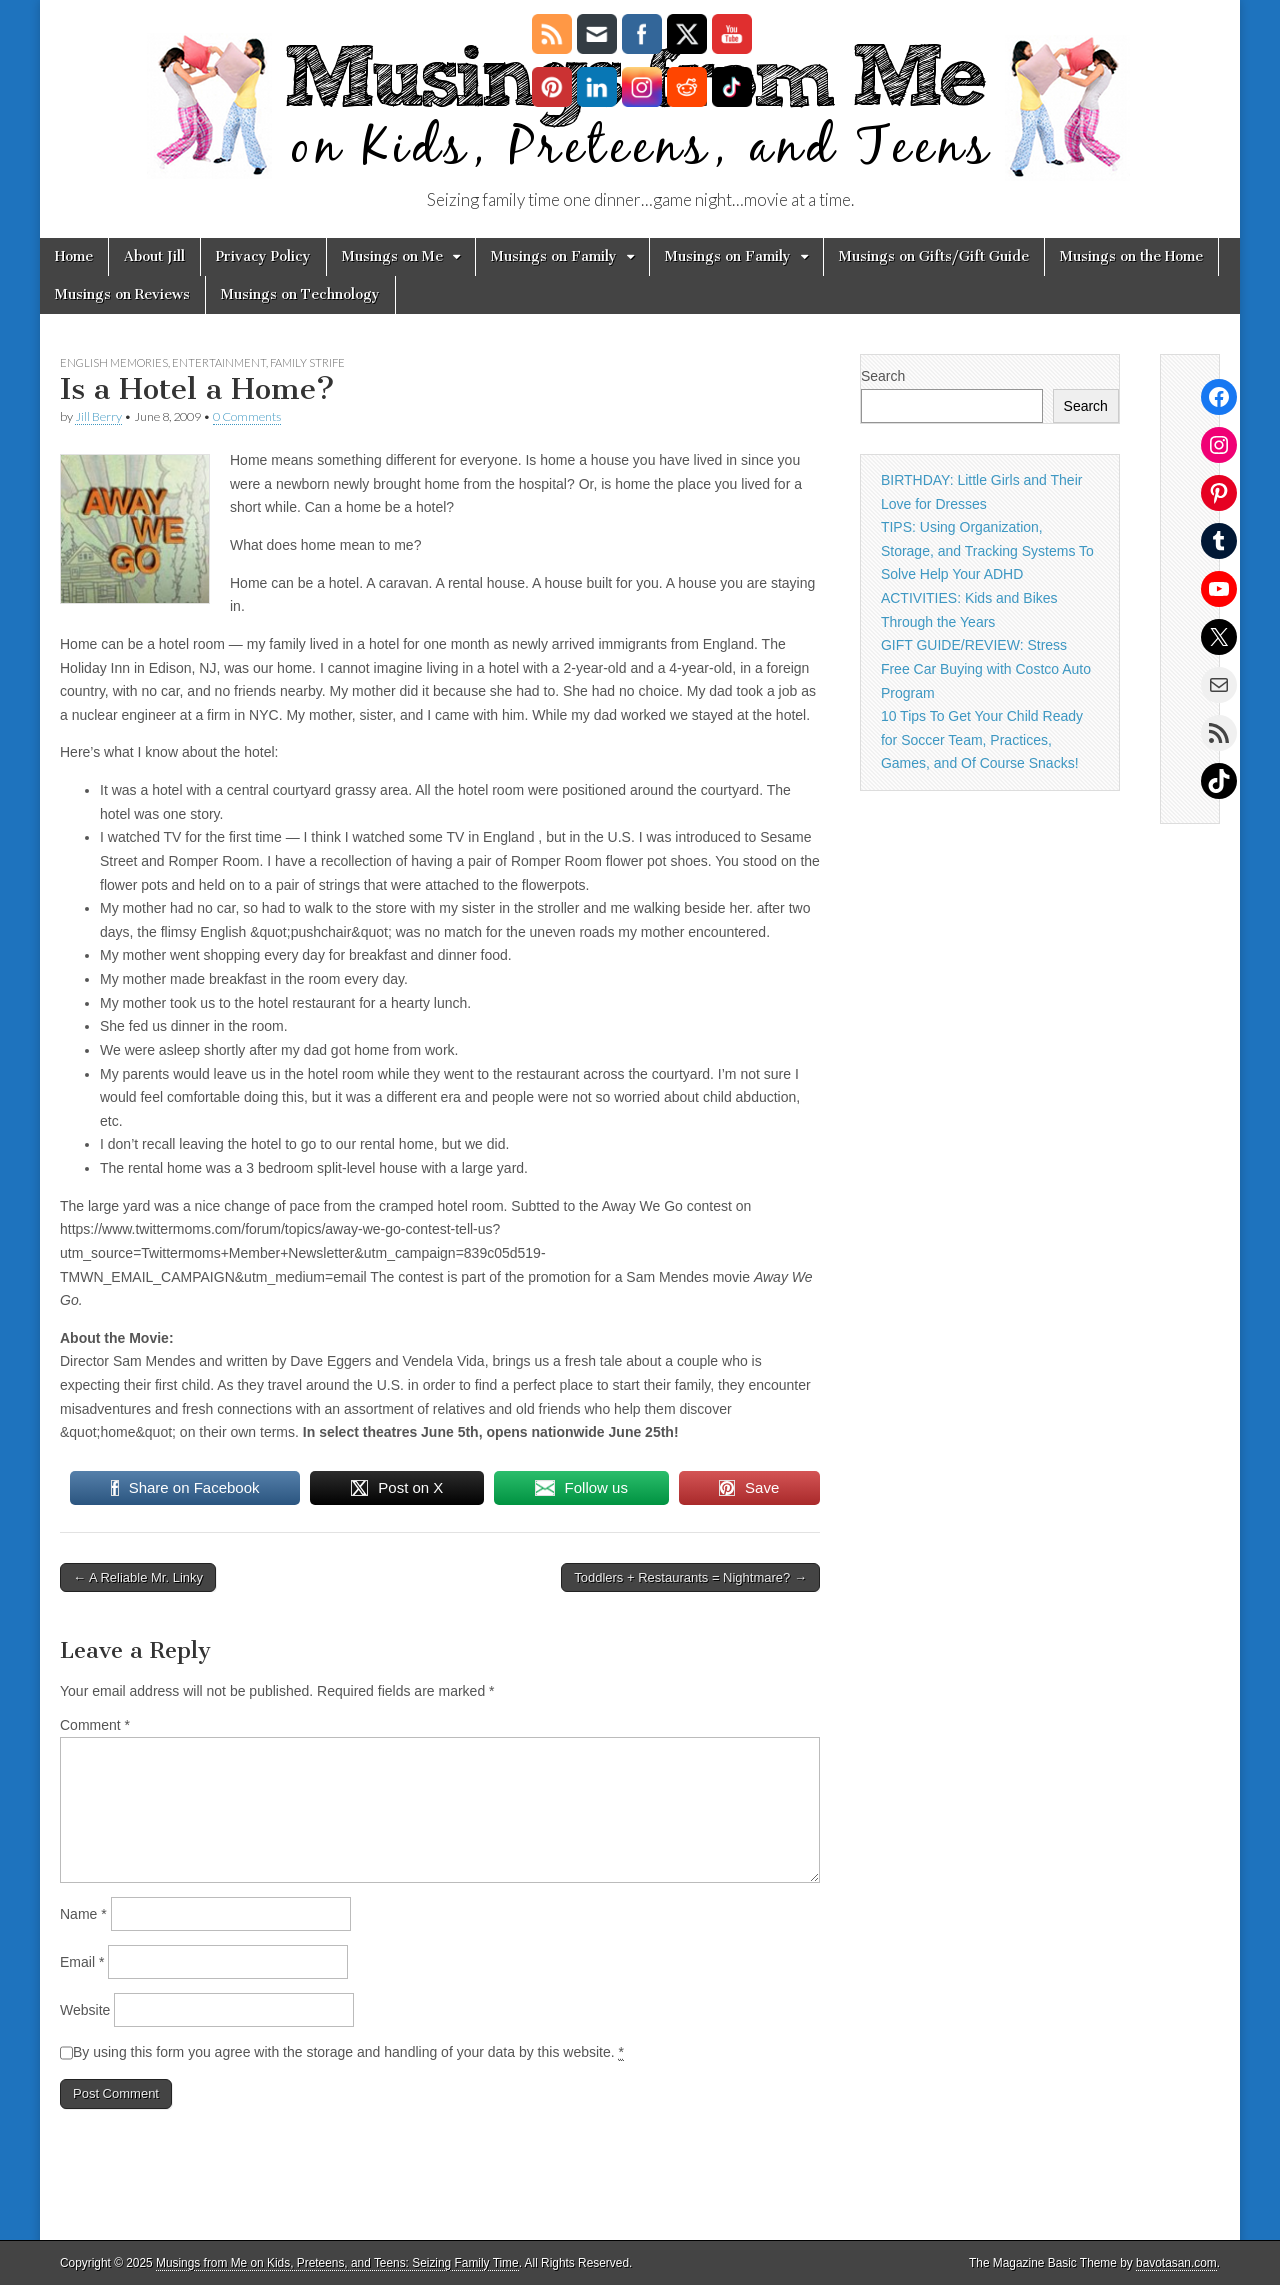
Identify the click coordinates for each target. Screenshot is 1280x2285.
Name (83, 1914)
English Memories (114, 362)
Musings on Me (392, 256)
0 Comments (247, 416)
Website (85, 2010)
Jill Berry (98, 416)
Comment (95, 1725)
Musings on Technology (300, 294)
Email (82, 1962)
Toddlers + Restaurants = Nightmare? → (690, 1577)
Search (883, 376)
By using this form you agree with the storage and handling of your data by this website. (348, 2052)
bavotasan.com (1176, 2263)
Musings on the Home (1131, 256)
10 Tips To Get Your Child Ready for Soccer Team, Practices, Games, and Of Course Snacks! (982, 739)
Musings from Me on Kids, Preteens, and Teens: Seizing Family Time (337, 2263)
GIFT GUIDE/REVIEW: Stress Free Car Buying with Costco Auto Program (986, 668)
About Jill (154, 256)
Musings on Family (554, 256)
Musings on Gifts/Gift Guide (934, 256)
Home (74, 256)
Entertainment (219, 362)
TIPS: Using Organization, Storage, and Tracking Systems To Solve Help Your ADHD (987, 550)
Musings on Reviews (122, 294)
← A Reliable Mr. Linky (138, 1577)
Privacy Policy (263, 256)
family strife (307, 362)
